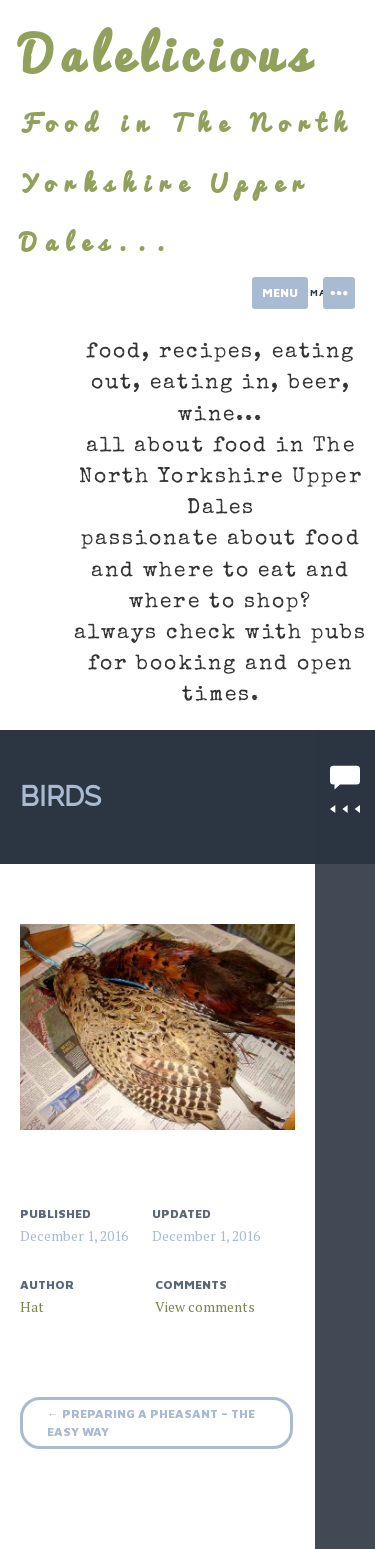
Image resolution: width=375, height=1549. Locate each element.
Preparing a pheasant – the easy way (151, 1422)
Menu (280, 292)
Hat (32, 1306)
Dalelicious (168, 54)
